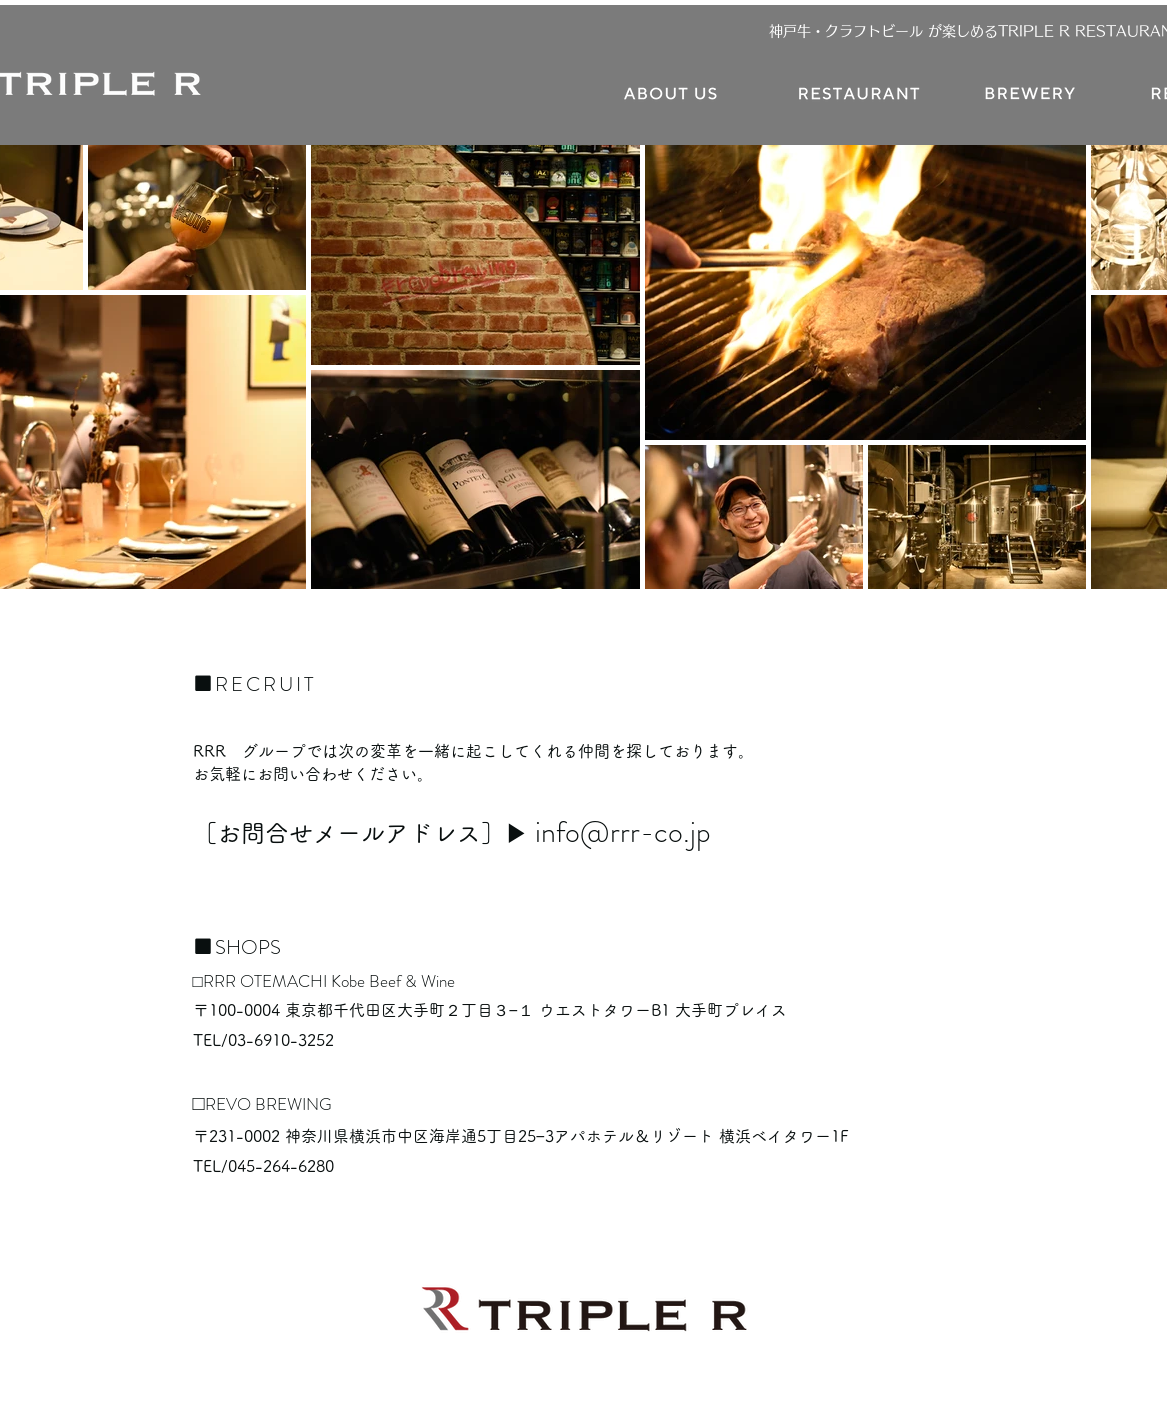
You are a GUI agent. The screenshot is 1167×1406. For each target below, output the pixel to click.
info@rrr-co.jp (623, 832)
